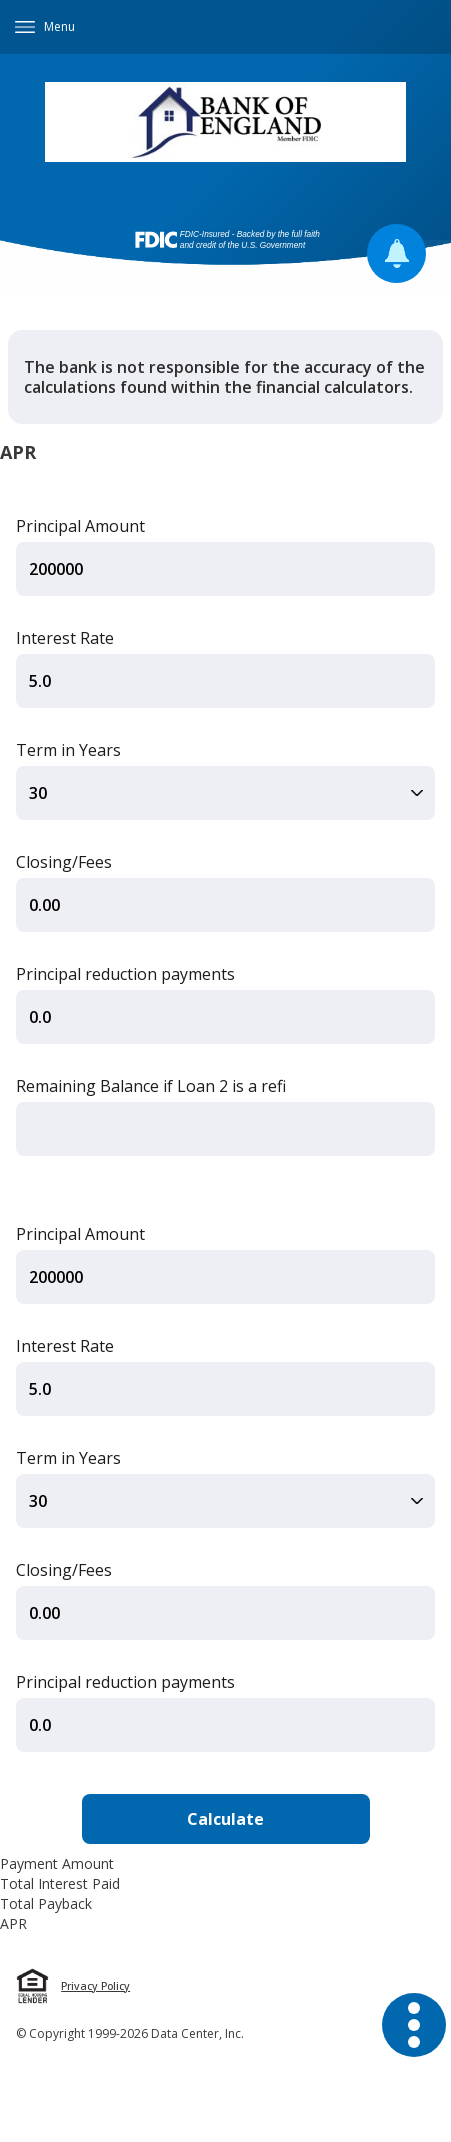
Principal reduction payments (125, 974)
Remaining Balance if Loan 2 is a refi (151, 1086)
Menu (59, 26)
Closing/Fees (64, 862)
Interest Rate (65, 638)
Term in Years (68, 750)
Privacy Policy (95, 1986)
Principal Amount (80, 526)
